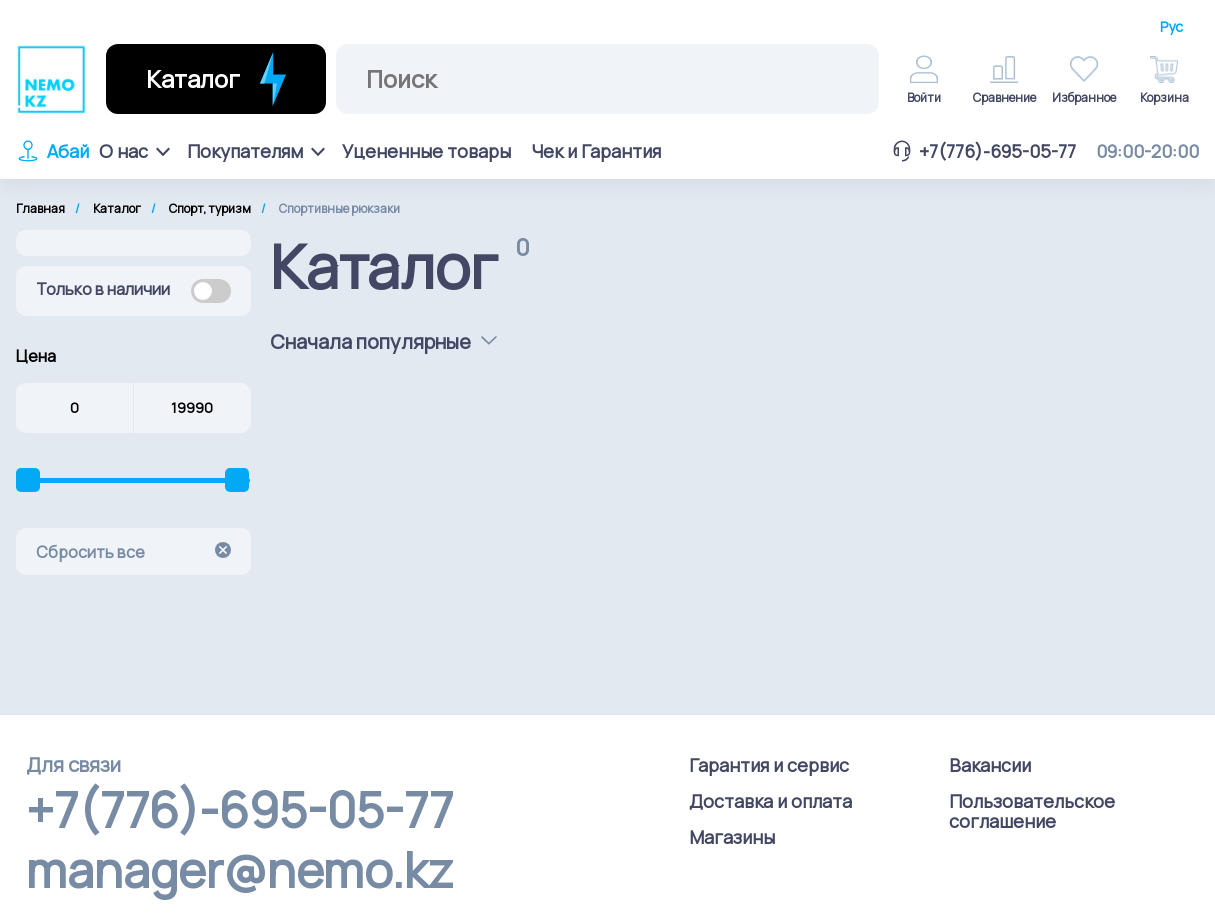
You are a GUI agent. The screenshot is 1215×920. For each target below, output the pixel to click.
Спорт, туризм (210, 208)
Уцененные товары (426, 151)
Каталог (117, 208)
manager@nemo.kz (239, 870)
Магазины (732, 837)
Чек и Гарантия (596, 151)
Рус (1171, 27)
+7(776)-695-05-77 (983, 151)
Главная (40, 208)
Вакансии (990, 765)
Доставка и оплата (770, 801)
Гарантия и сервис (769, 765)
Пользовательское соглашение (1032, 811)
